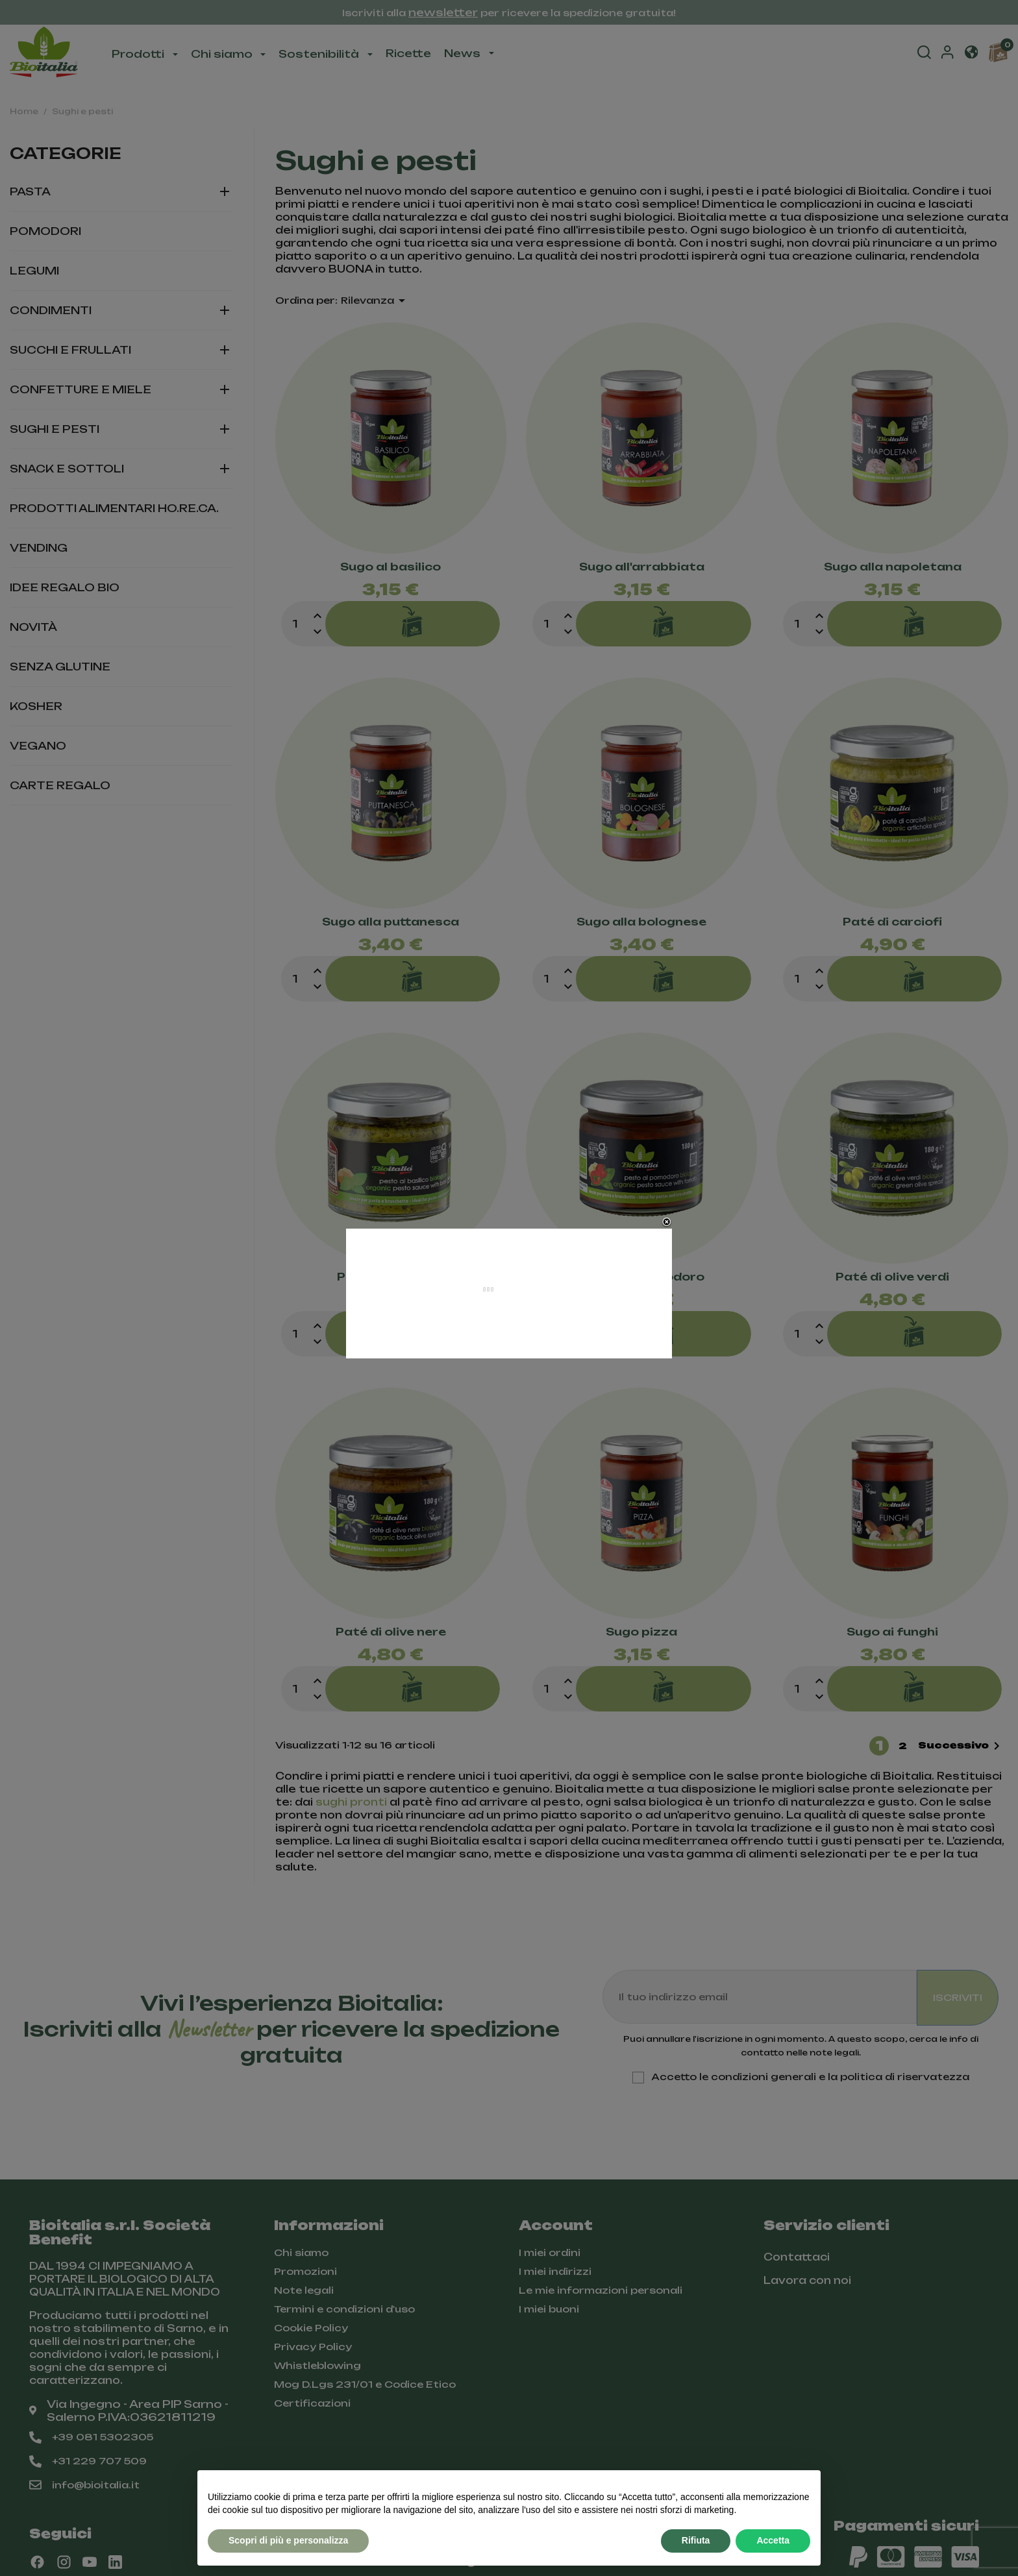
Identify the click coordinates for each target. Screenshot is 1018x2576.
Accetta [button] (772, 2540)
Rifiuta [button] (696, 2540)
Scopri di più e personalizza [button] (288, 2540)
